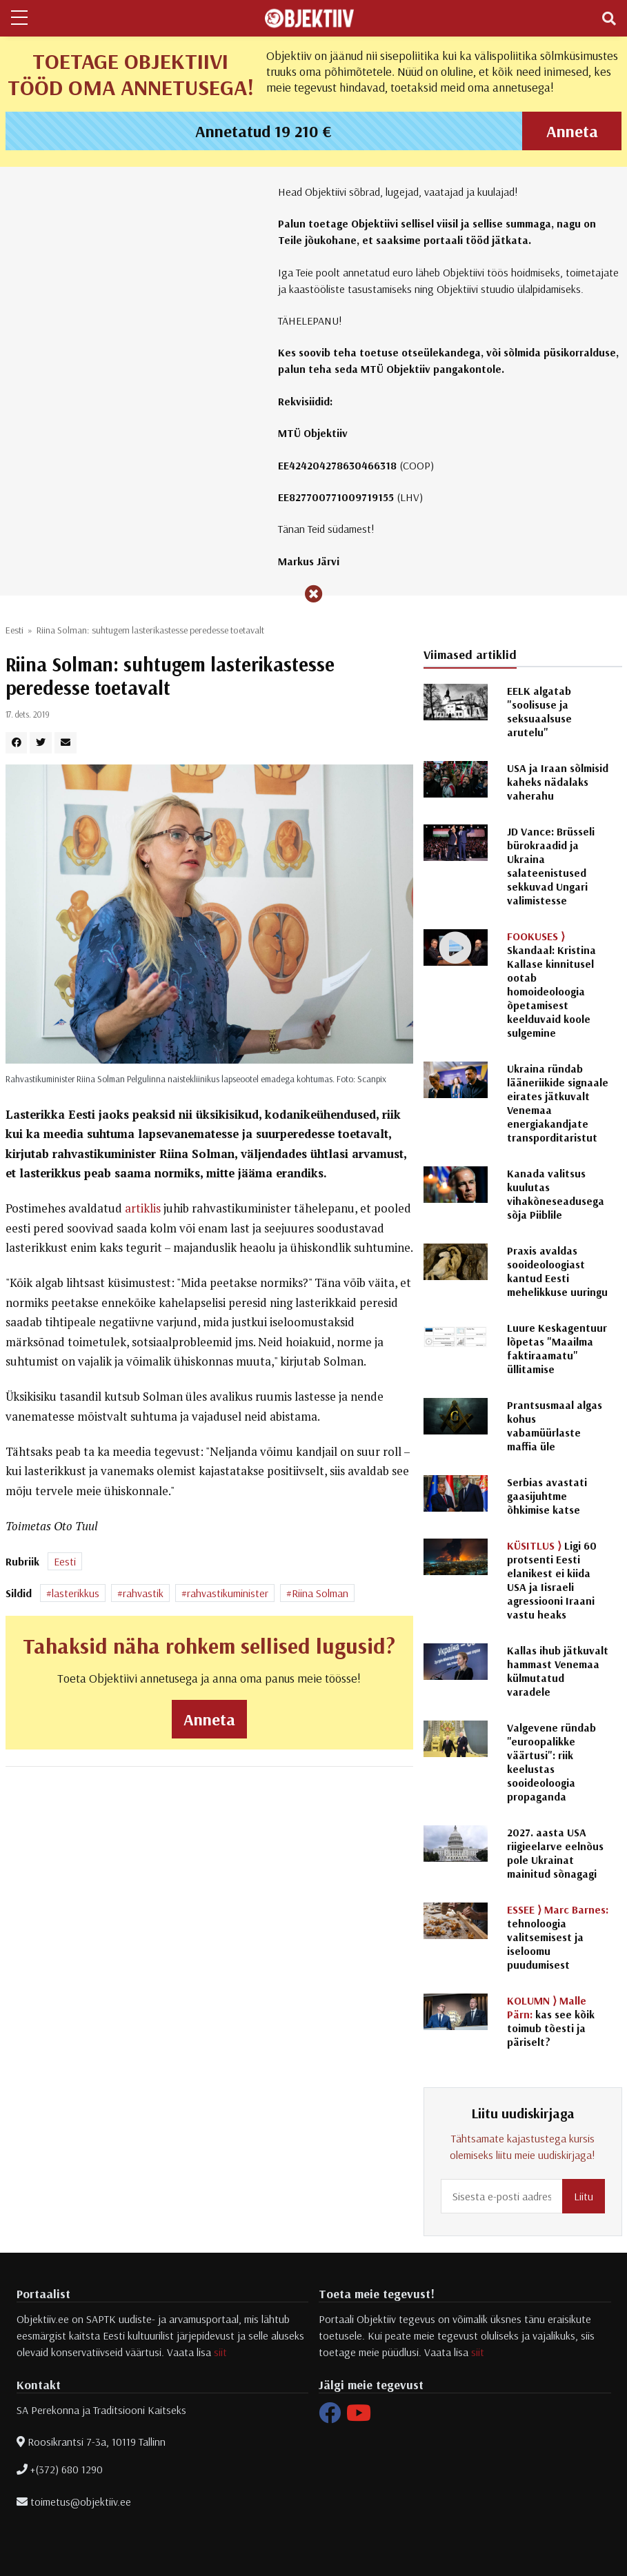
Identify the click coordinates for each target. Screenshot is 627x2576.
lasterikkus (75, 1593)
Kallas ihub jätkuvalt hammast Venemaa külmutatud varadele (557, 1670)
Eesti (14, 630)
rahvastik (143, 1593)
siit (220, 2352)
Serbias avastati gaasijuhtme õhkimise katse (547, 1496)
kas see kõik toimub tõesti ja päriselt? (551, 2021)
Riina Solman (320, 1593)
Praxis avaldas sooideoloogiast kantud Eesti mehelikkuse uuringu (557, 1271)
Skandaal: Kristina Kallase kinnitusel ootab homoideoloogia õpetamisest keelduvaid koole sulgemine (551, 984)
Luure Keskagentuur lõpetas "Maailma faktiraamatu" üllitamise (557, 1348)
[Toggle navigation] (609, 18)
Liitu (583, 2196)
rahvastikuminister (227, 1593)
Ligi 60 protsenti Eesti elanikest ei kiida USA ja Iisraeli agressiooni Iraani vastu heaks (552, 1580)
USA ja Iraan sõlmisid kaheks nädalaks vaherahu (557, 781)
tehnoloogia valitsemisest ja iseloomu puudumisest (557, 1937)
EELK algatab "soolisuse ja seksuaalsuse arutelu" (539, 711)
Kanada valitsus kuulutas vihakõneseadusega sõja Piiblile (555, 1193)
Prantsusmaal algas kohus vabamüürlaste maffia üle (554, 1425)
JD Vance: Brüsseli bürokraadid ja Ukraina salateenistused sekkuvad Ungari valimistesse (551, 865)
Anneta (572, 131)
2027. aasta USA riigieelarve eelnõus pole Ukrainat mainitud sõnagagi (555, 1852)
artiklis (143, 1208)
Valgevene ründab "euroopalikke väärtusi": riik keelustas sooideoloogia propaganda (551, 1762)
